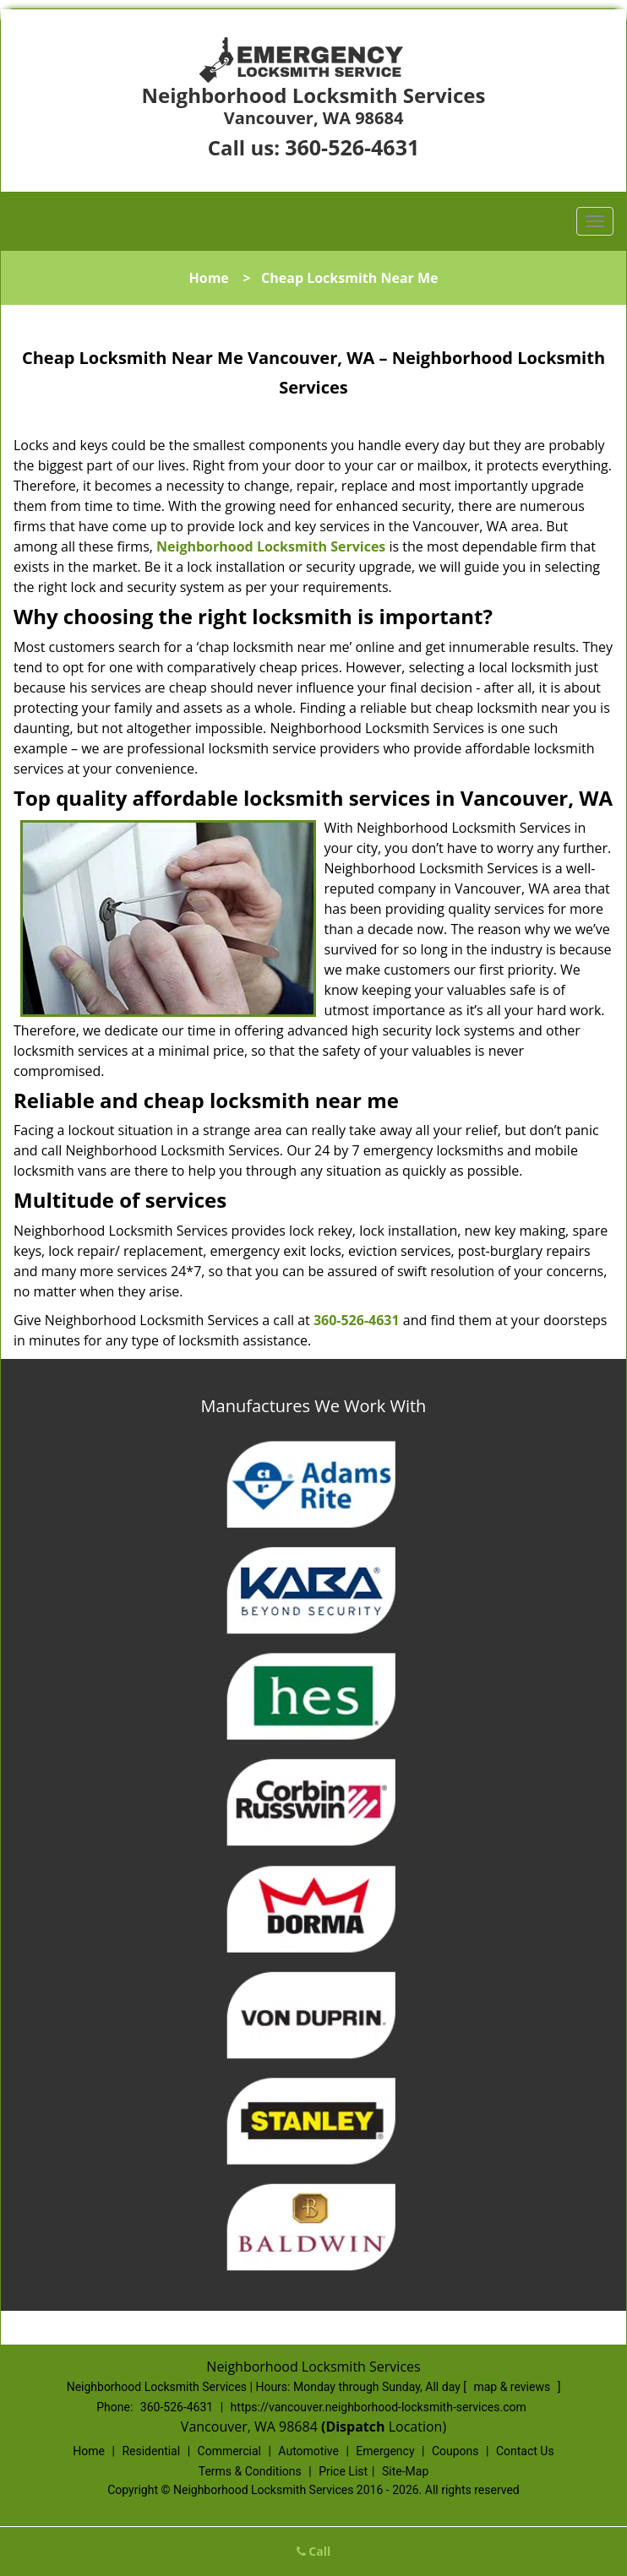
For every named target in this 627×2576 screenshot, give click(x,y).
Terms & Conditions (250, 2471)
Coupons (455, 2451)
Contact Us (525, 2451)
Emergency (385, 2451)
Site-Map (405, 2471)
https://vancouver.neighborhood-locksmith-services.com (378, 2407)
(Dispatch (355, 2426)
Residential (151, 2451)
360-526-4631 (352, 147)
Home (208, 278)
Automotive (308, 2451)
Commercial (229, 2451)
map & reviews (513, 2387)
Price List (343, 2471)
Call (314, 2551)
